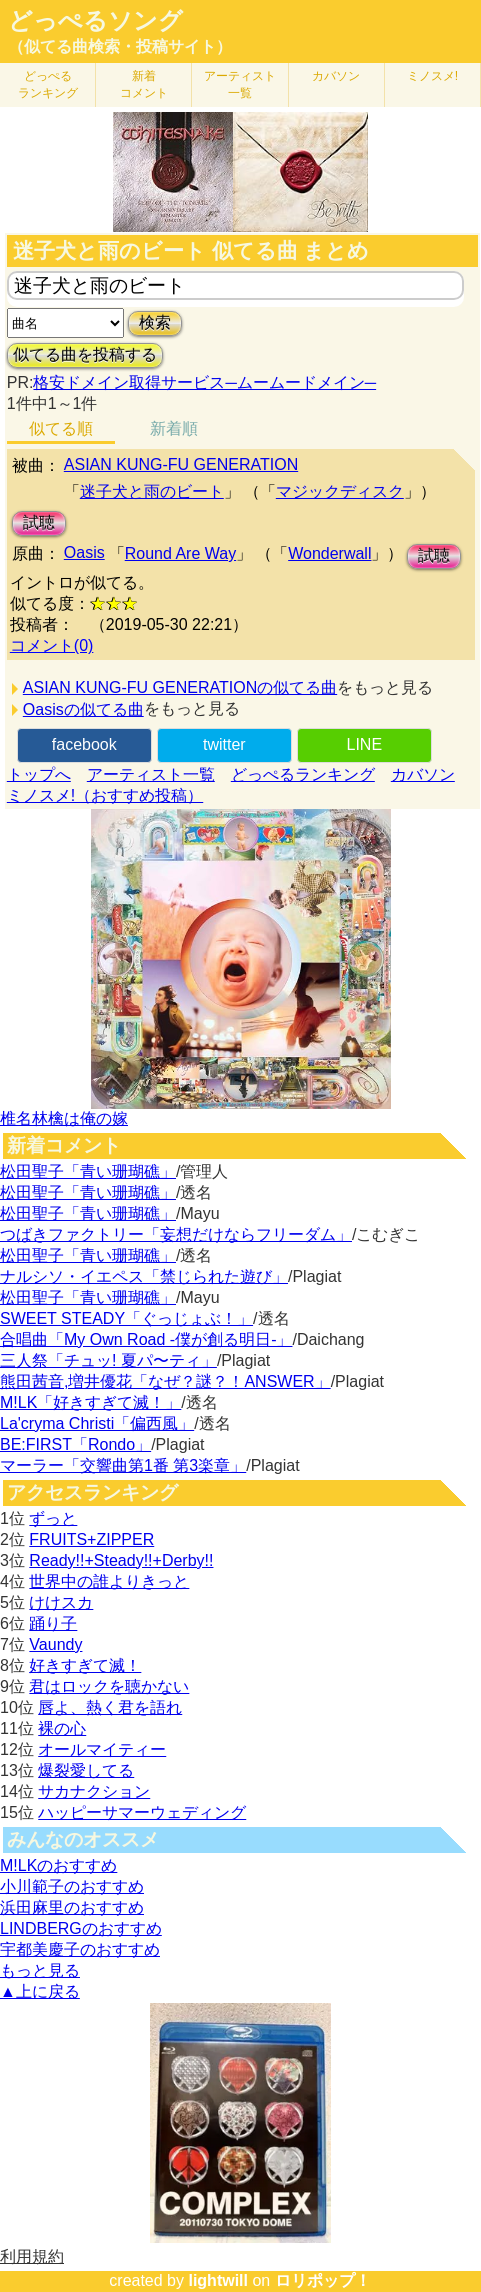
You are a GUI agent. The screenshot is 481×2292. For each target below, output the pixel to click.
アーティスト (240, 84)
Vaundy (55, 1644)
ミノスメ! (432, 76)
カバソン (336, 76)
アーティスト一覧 (151, 774)
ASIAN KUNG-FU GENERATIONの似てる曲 (180, 687)
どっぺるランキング (303, 774)
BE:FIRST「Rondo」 (75, 1444)
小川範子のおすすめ (72, 1886)
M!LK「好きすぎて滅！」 (90, 1402)
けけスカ (61, 1602)
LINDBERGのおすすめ (81, 1928)
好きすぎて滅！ (85, 1665)
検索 (155, 322)
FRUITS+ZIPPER (91, 1539)
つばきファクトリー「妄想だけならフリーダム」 (176, 1234)
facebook (84, 744)
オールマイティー (102, 1749)
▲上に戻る (40, 1991)
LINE (365, 744)
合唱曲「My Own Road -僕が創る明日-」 (146, 1339)
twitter (224, 744)
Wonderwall (329, 553)
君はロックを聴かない (109, 1686)
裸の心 (62, 1728)
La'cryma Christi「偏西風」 (97, 1423)
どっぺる (48, 84)
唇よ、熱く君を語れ (110, 1707)
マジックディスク (340, 491)
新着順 (174, 428)
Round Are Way (180, 553)
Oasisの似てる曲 (83, 709)
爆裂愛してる (86, 1770)
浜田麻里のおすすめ (72, 1907)
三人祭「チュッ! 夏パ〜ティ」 (108, 1360)
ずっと (53, 1518)
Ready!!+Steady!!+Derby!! (121, 1560)
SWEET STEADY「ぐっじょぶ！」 (126, 1318)
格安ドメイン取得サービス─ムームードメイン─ (204, 382)
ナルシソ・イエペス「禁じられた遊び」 (144, 1276)
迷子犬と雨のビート (152, 491)
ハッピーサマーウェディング (142, 1812)
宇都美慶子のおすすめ (80, 1949)
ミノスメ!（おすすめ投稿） (105, 795)
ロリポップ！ (323, 2280)
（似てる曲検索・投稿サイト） (120, 46)
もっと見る (40, 1970)
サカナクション (94, 1791)
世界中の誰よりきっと (109, 1581)
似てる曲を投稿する (85, 354)
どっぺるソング (95, 21)
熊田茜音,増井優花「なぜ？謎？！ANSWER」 (165, 1381)
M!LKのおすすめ (58, 1865)
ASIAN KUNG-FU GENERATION (181, 464)
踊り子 (53, 1623)
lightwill (218, 2280)
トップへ (39, 774)
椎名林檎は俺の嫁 (64, 1118)
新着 (144, 84)
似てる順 (61, 428)
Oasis (84, 552)
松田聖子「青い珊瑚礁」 (88, 1171)
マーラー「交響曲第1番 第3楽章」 (123, 1465)
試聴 (39, 522)
